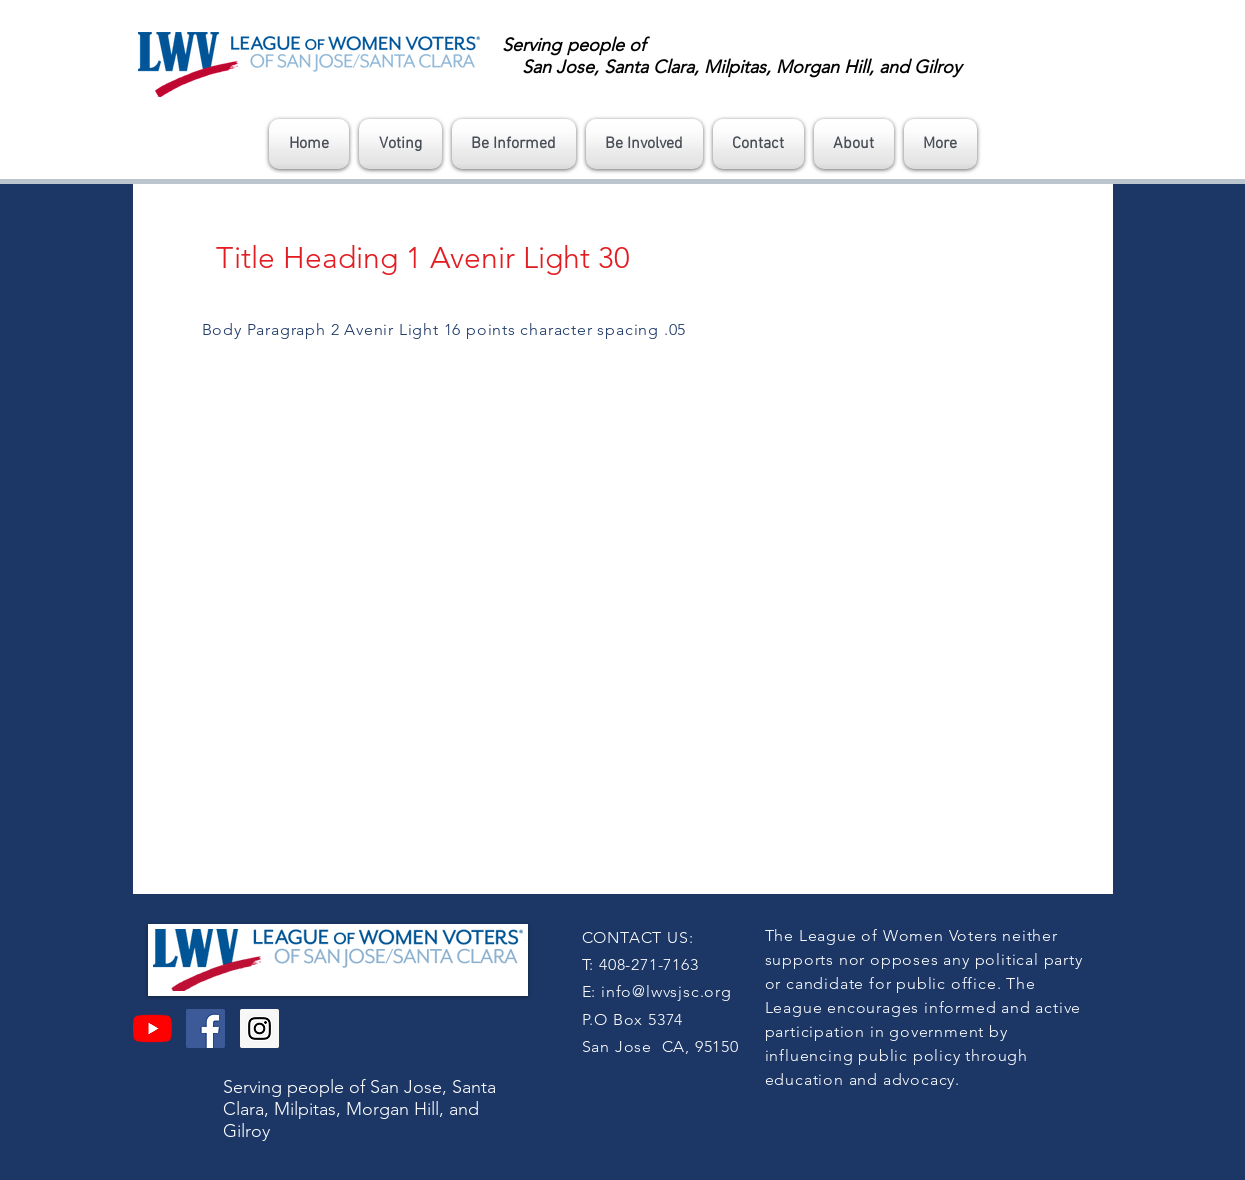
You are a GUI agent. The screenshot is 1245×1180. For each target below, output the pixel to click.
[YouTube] (152, 1028)
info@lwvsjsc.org (666, 991)
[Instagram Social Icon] (259, 1028)
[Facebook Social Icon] (205, 1028)
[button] (400, 144)
